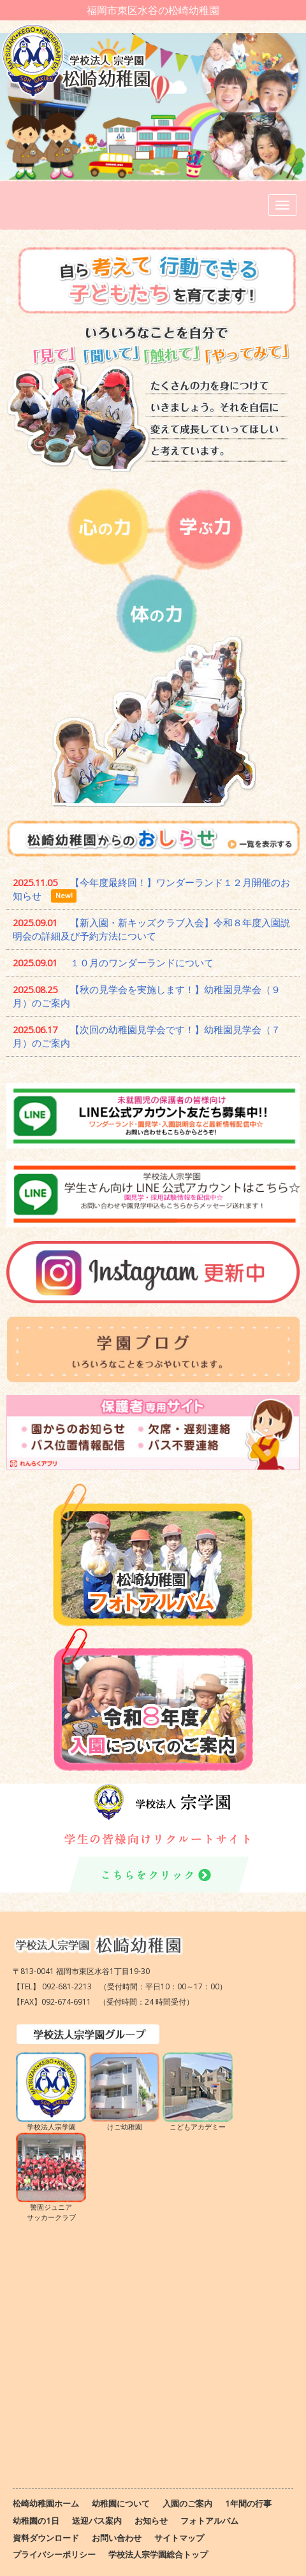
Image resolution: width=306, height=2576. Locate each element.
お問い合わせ (117, 2538)
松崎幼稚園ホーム (46, 2503)
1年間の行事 (248, 2503)
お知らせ (151, 2520)
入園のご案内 (187, 2503)
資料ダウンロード (46, 2538)
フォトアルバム (209, 2520)
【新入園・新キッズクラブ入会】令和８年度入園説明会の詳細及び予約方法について (151, 929)
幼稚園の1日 (36, 2520)
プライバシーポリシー (54, 2554)
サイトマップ (179, 2538)
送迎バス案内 (97, 2520)
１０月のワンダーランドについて (142, 962)
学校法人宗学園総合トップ (158, 2554)
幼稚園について (121, 2503)
